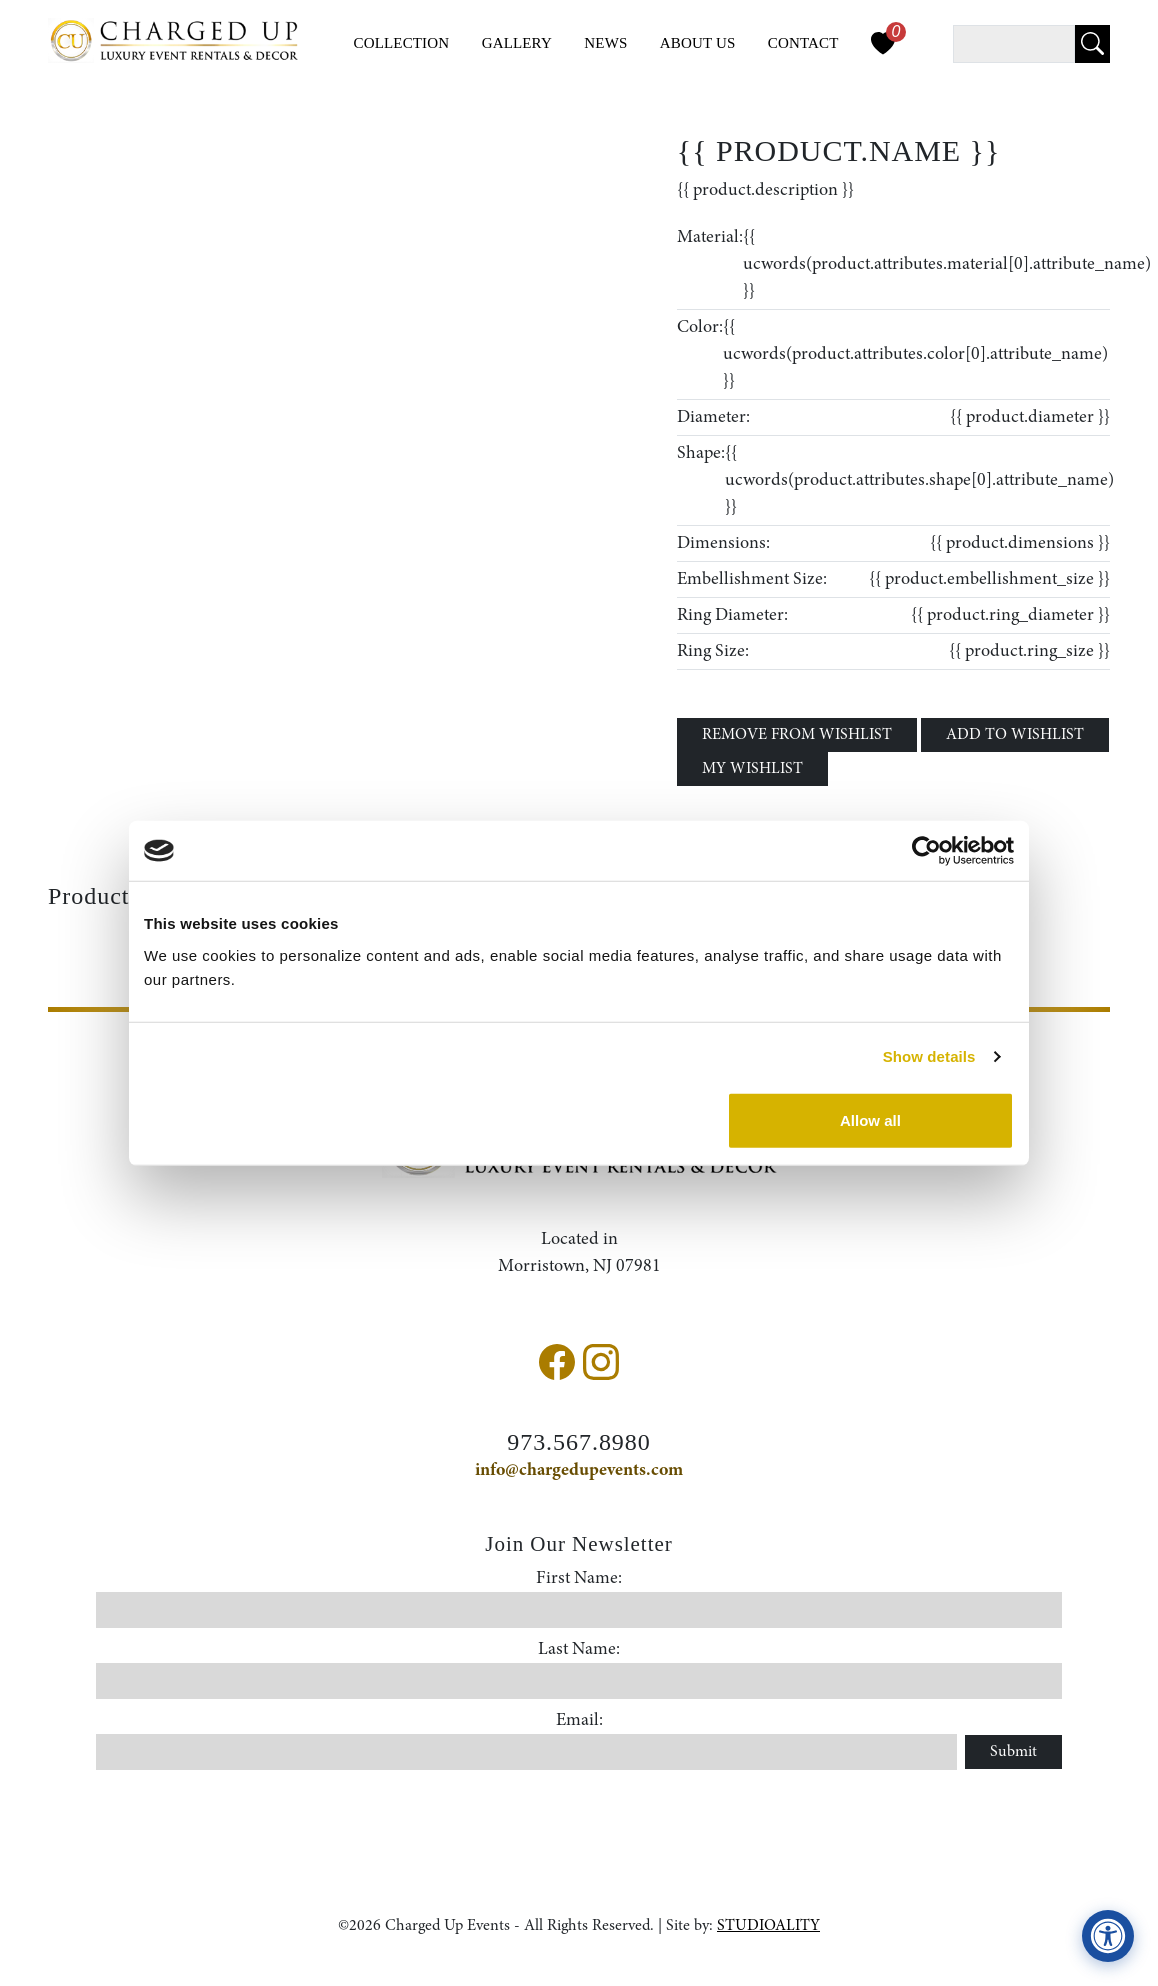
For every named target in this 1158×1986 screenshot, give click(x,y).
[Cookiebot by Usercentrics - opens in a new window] (926, 851)
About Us (698, 43)
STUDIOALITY (768, 1926)
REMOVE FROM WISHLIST (797, 735)
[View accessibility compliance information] (1108, 1936)
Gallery (517, 43)
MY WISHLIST (752, 769)
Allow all (870, 1119)
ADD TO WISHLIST (1015, 735)
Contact (803, 43)
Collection (402, 43)
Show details (929, 1056)
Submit (1013, 1752)
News (605, 43)
